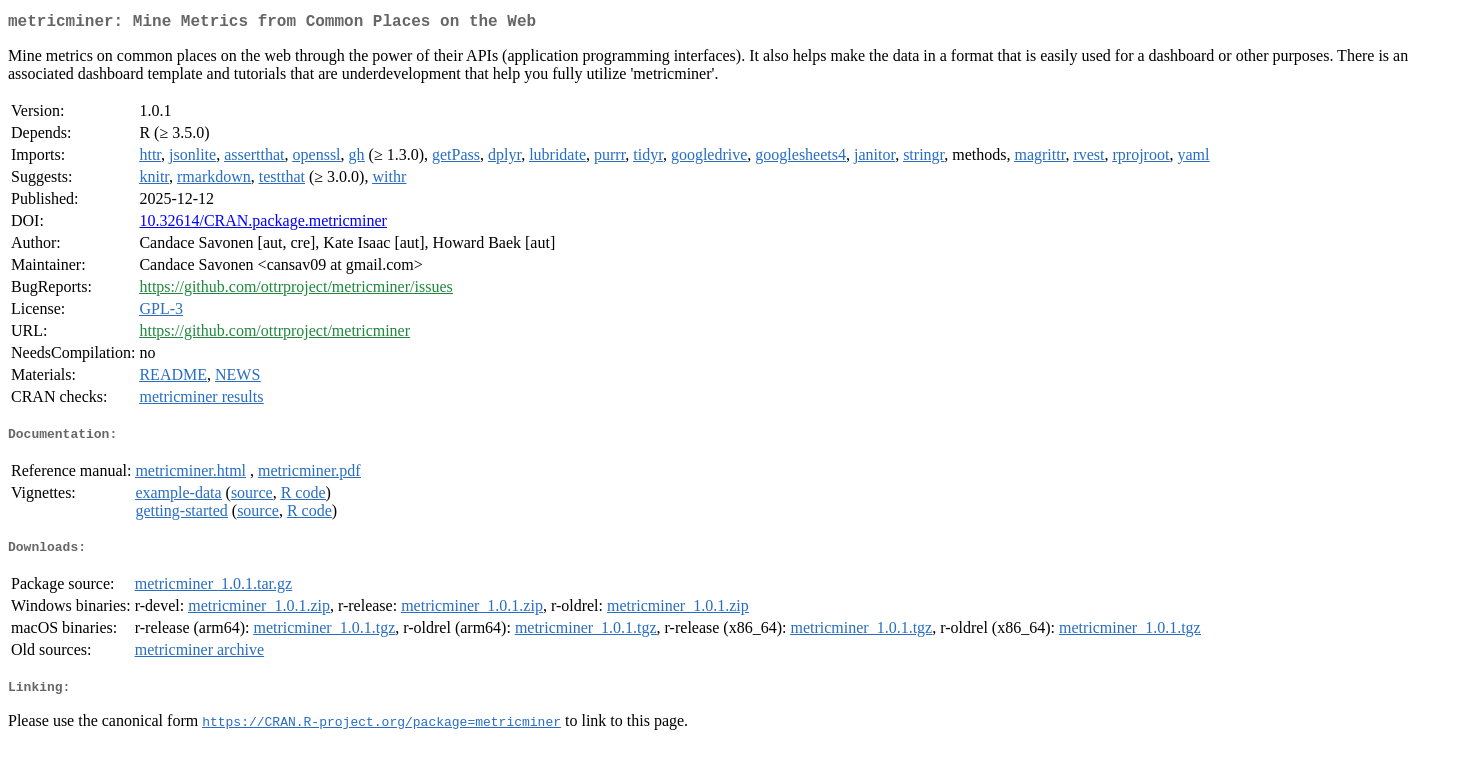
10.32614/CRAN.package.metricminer (263, 224)
